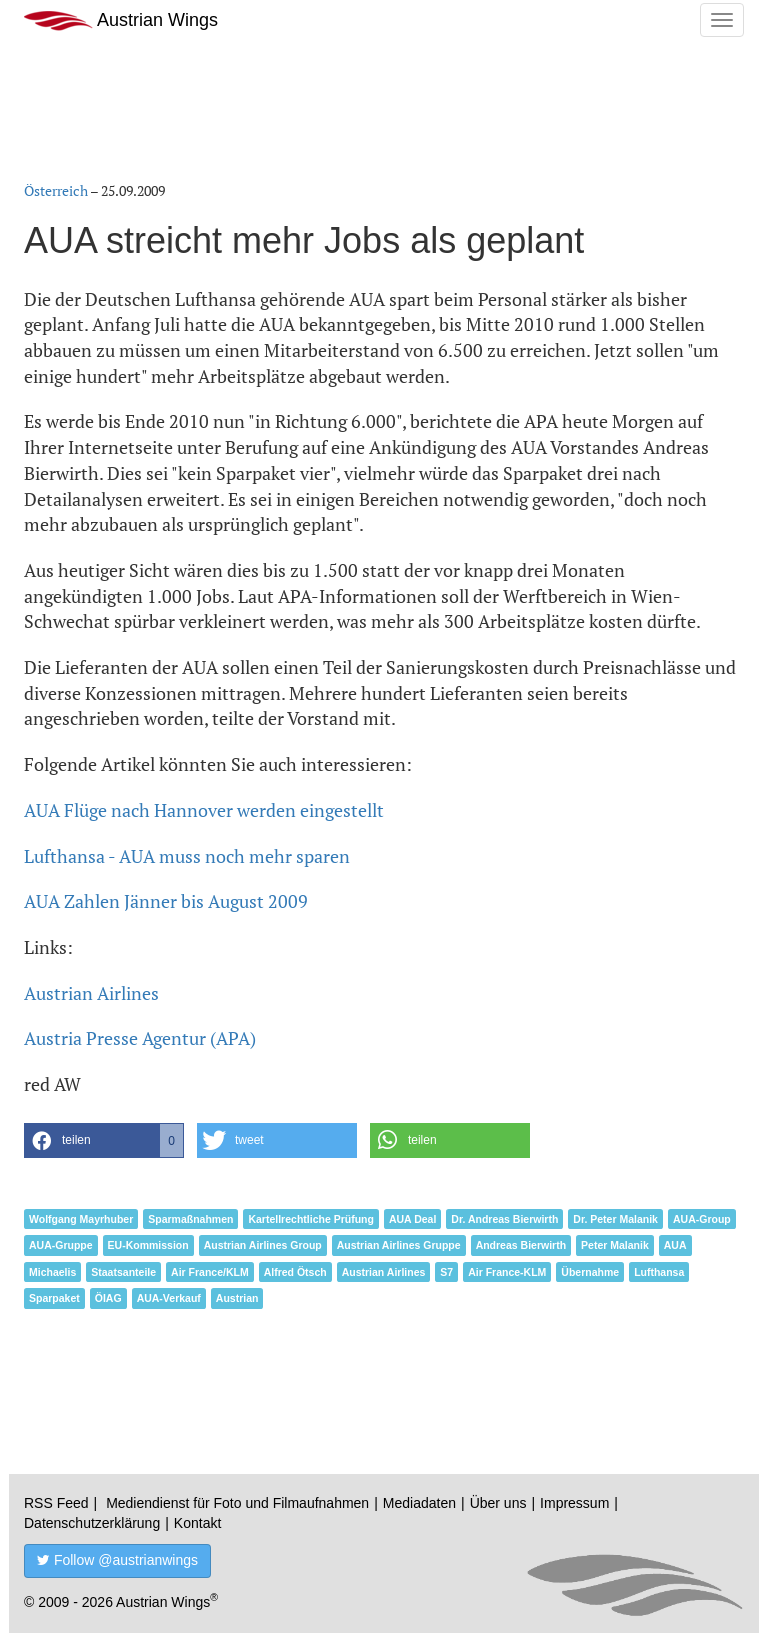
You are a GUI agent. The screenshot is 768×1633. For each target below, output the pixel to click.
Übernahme (590, 1272)
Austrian (237, 1298)
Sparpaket (54, 1298)
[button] (104, 1140)
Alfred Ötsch (295, 1272)
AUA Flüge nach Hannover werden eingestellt (204, 810)
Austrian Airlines (91, 993)
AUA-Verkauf (169, 1298)
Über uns (498, 1503)
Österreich (56, 190)
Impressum (574, 1503)
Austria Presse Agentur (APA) (140, 1038)
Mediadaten (419, 1503)
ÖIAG (108, 1298)
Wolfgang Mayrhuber (81, 1219)
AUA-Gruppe (61, 1245)
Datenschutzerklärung (92, 1523)
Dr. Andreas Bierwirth (504, 1219)
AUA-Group (702, 1219)
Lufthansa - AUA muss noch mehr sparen (187, 856)
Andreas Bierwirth (521, 1245)
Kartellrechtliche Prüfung (310, 1219)
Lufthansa (659, 1272)
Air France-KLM (507, 1272)
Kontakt (197, 1523)
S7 (446, 1272)
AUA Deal (412, 1219)
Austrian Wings (121, 20)
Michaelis (52, 1272)
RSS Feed (56, 1503)
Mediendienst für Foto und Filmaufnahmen (237, 1503)
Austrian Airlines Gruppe (399, 1245)
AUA (675, 1245)
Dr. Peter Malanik (615, 1219)
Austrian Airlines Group (263, 1245)
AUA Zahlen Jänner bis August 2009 (166, 901)
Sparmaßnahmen (190, 1219)
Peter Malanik (615, 1245)
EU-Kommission (148, 1245)
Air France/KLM (210, 1272)
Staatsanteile (123, 1272)
